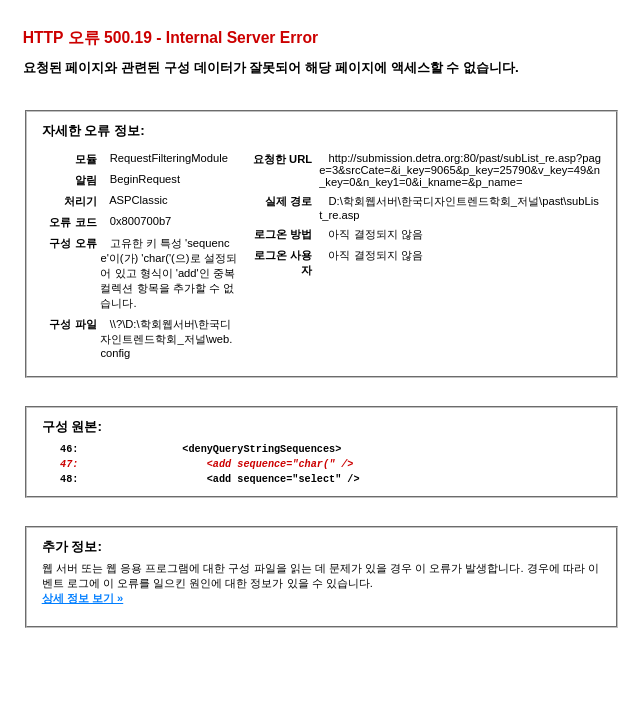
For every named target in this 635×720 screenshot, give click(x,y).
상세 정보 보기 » (83, 607)
